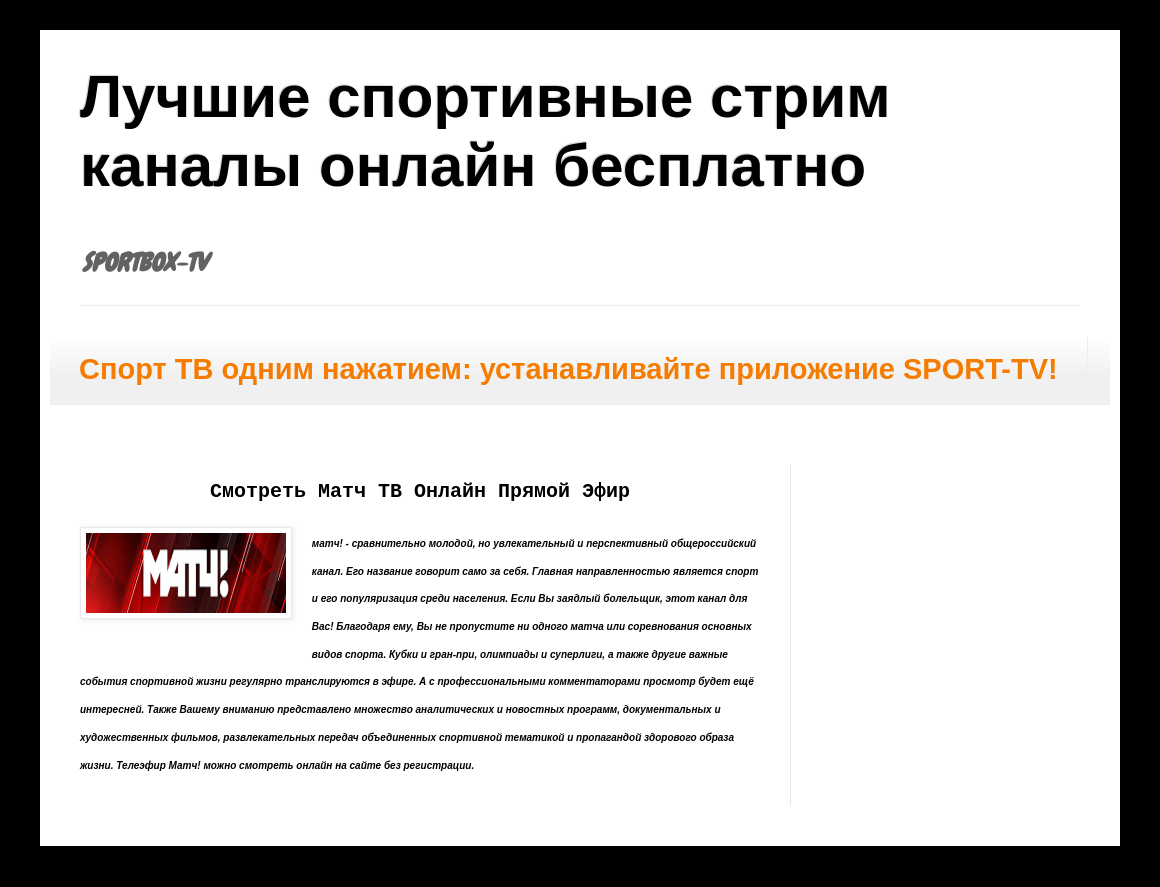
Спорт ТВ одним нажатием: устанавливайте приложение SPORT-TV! (568, 369)
